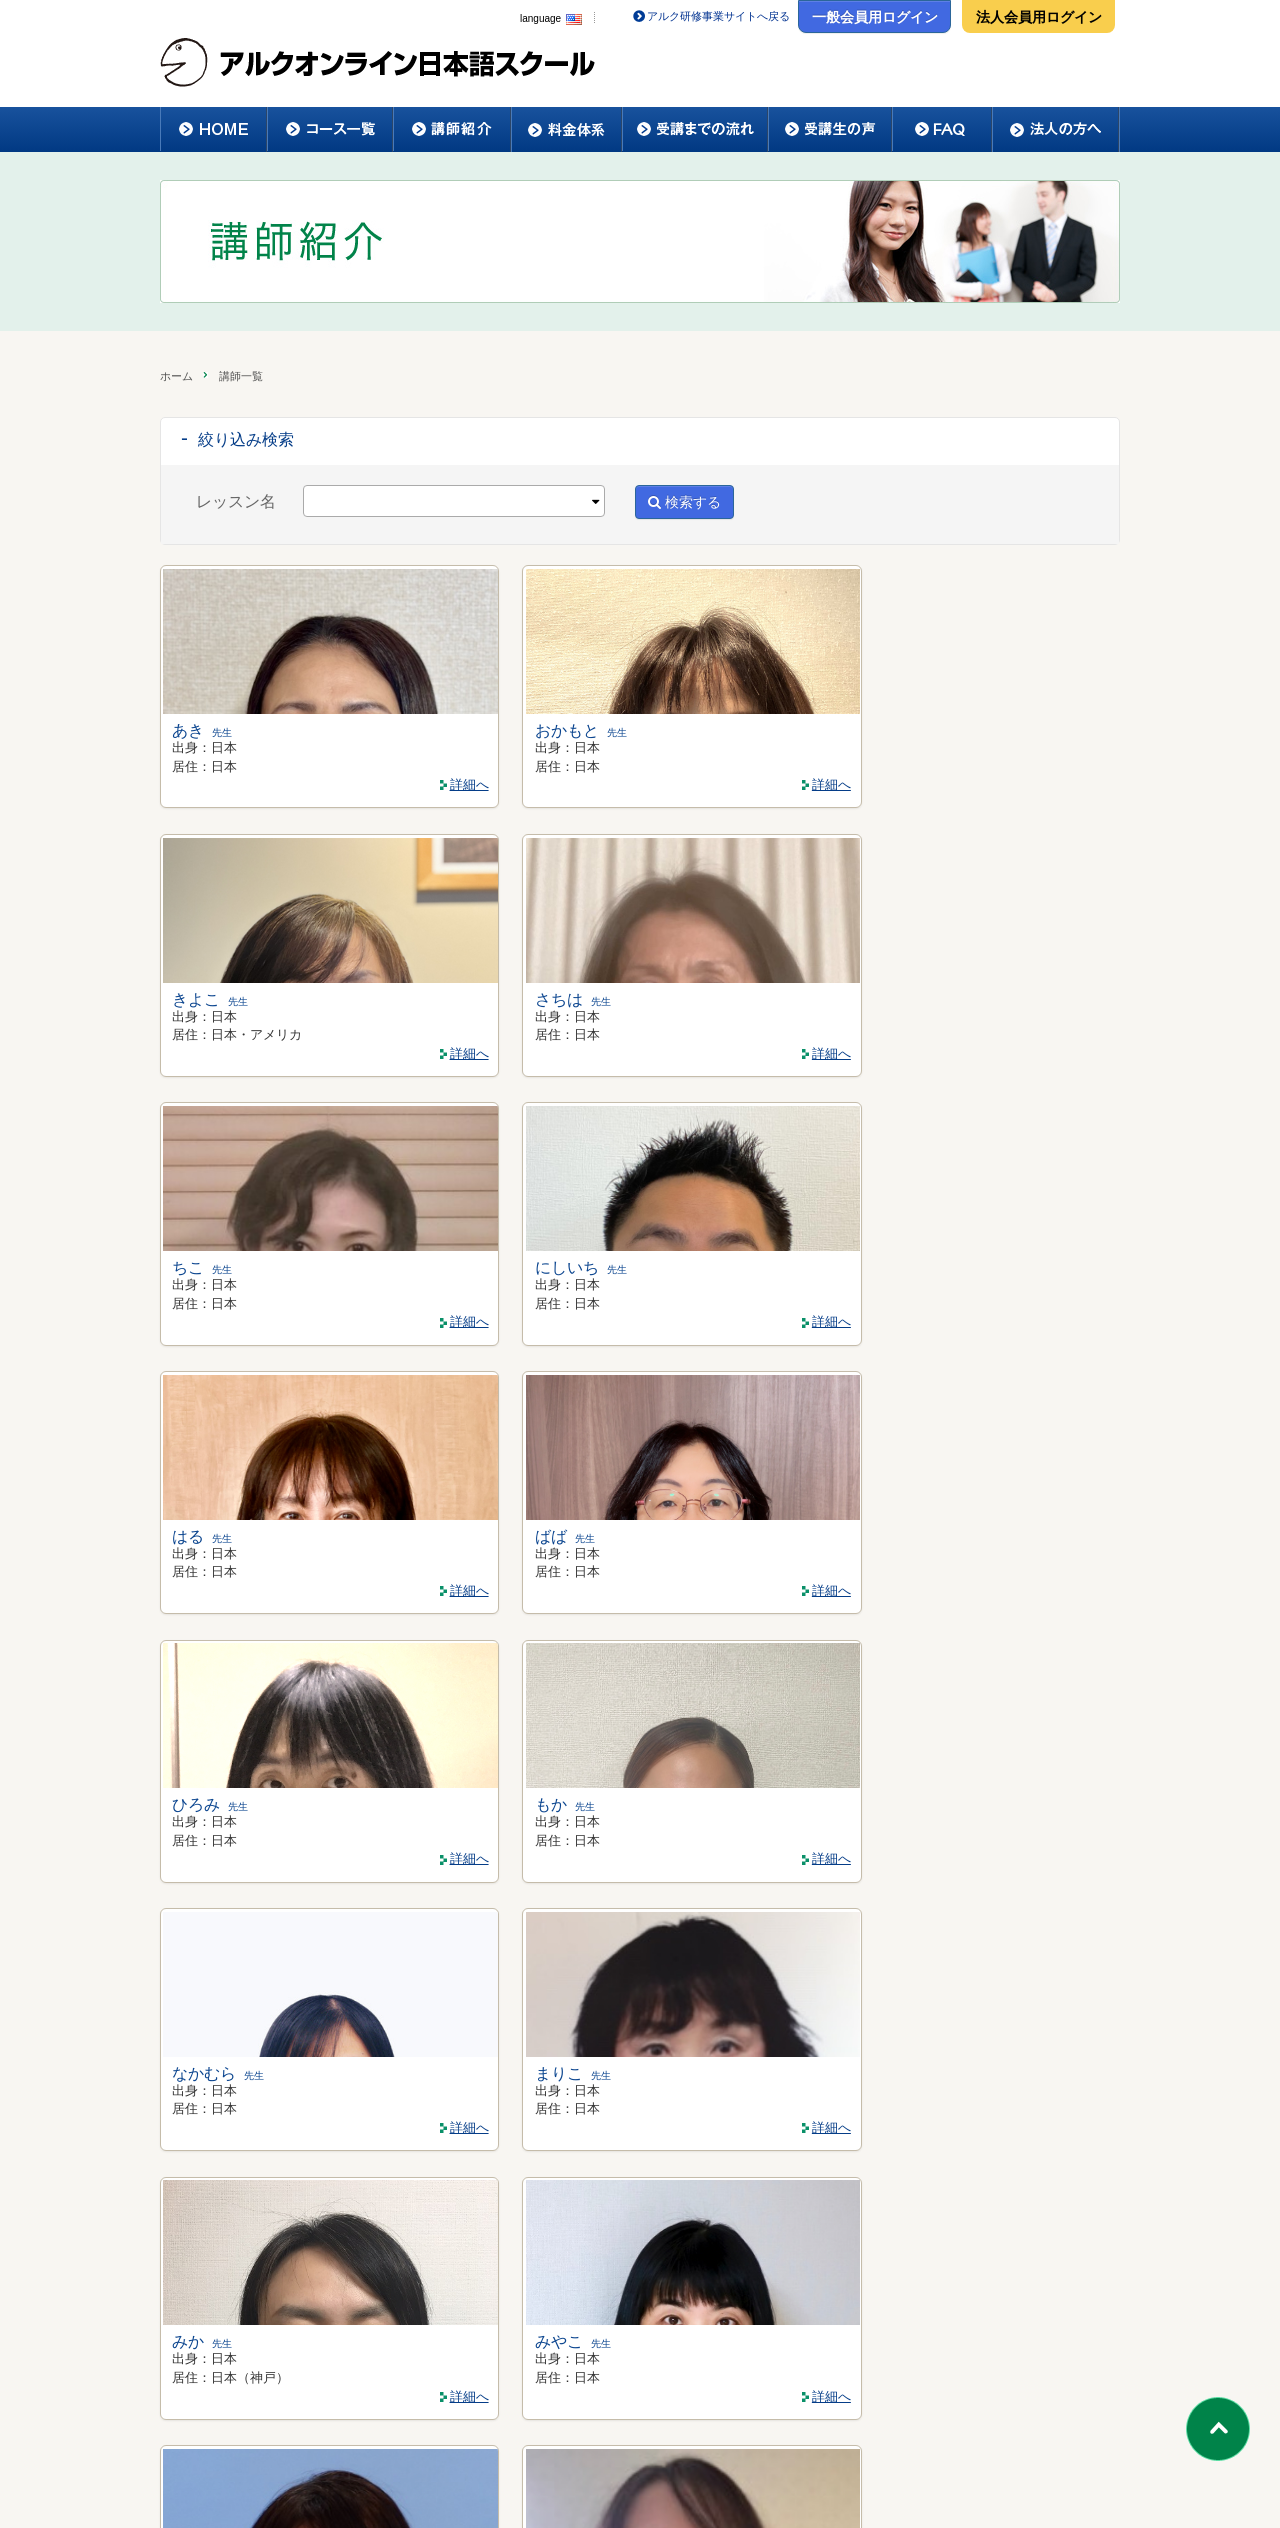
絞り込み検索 (246, 439)
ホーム (176, 376)
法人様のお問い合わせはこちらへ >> (641, 2342)
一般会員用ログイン (875, 17)
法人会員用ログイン (1039, 17)
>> (750, 2206)
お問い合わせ (925, 2473)
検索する (684, 502)
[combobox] (454, 501)
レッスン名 (236, 501)
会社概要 (535, 2473)
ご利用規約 (637, 2473)
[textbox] (315, 501)
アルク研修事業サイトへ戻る (718, 16)
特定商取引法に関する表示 (388, 2473)
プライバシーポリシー (778, 2473)
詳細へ (282, 781)
